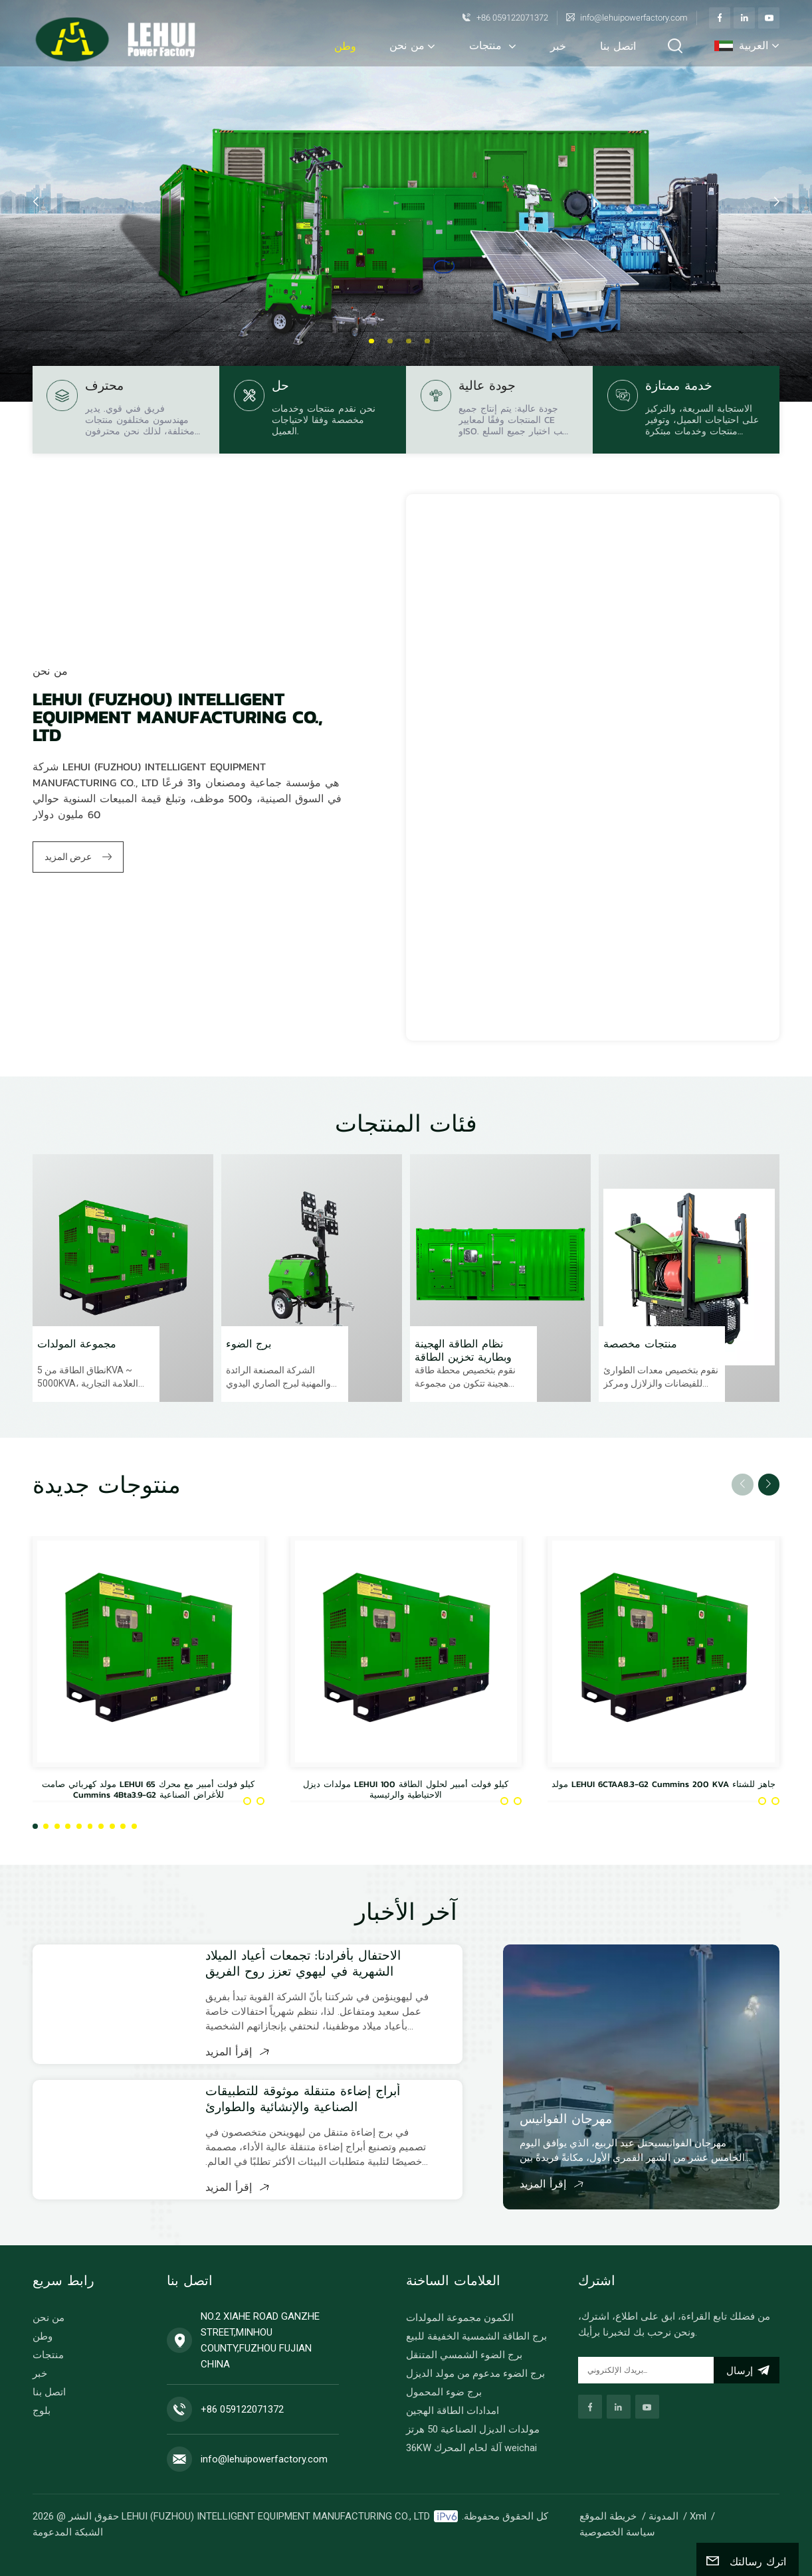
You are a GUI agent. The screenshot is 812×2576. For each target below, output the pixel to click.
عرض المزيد (78, 856)
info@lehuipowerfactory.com (634, 18)
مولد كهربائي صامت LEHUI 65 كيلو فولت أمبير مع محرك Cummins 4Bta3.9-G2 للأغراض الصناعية (148, 1789)
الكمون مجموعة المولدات (460, 2318)
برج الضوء (248, 1344)
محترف (104, 387)
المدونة (663, 2516)
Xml (698, 2516)
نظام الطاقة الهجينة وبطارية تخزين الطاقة (463, 1350)
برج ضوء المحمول (444, 2392)
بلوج (42, 2411)
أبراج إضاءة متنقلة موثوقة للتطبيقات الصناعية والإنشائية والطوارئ (302, 2099)
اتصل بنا (618, 46)
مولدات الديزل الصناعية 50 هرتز (473, 2429)
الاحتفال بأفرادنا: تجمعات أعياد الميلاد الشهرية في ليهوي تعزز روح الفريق (303, 1964)
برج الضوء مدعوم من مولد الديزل (475, 2373)
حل (280, 387)
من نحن (407, 45)
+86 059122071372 (512, 18)
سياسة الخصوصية (617, 2532)
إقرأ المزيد (237, 2051)
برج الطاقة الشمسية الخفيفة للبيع (476, 2336)
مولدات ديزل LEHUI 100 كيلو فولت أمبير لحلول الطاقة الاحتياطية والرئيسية (405, 1789)
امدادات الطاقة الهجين (452, 2411)
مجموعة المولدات (76, 1344)
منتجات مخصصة (640, 1344)
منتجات (487, 45)
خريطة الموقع (608, 2516)
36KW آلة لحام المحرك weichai (471, 2448)
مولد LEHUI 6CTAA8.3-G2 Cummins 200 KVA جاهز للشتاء (663, 1784)
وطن (345, 46)
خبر (558, 46)
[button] (371, 341)
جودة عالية (487, 387)
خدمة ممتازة (678, 387)
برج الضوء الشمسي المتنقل (464, 2355)
